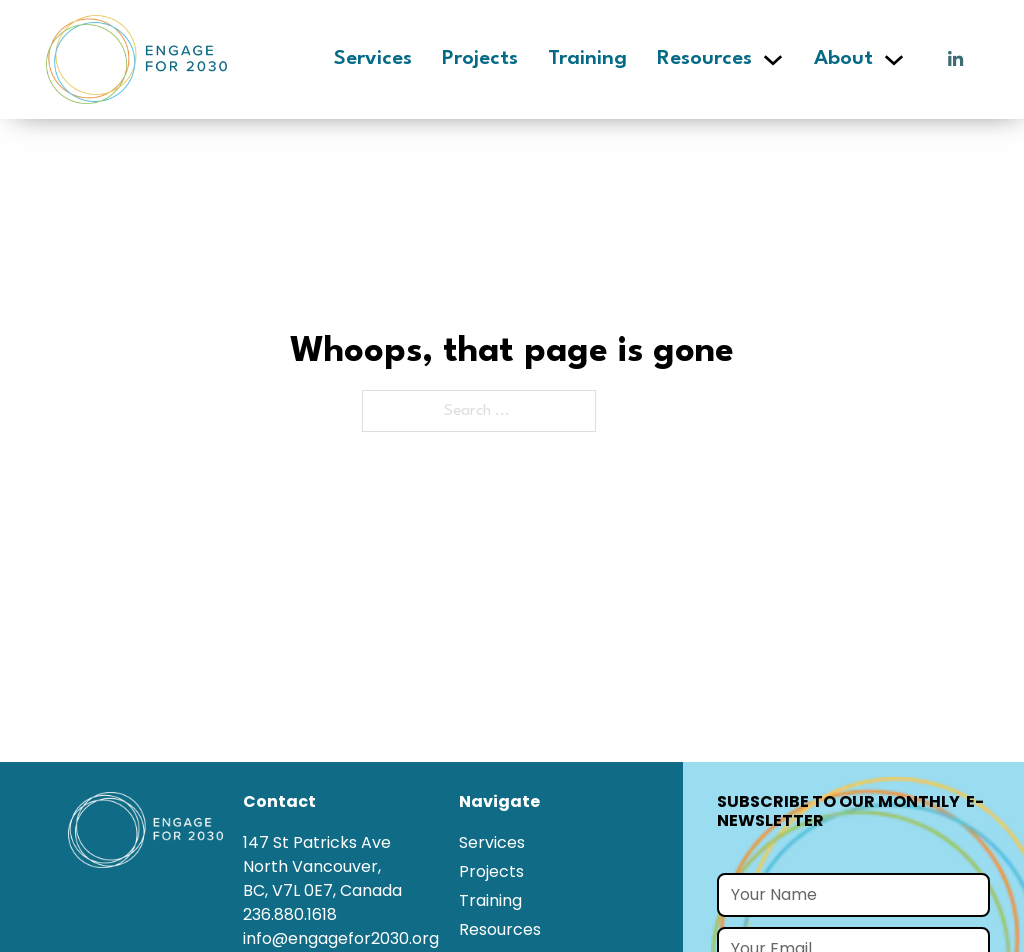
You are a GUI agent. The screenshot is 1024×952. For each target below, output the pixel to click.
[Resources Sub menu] (773, 60)
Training (587, 59)
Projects (480, 59)
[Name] (853, 895)
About (843, 59)
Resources (704, 59)
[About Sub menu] (894, 60)
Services (373, 59)
